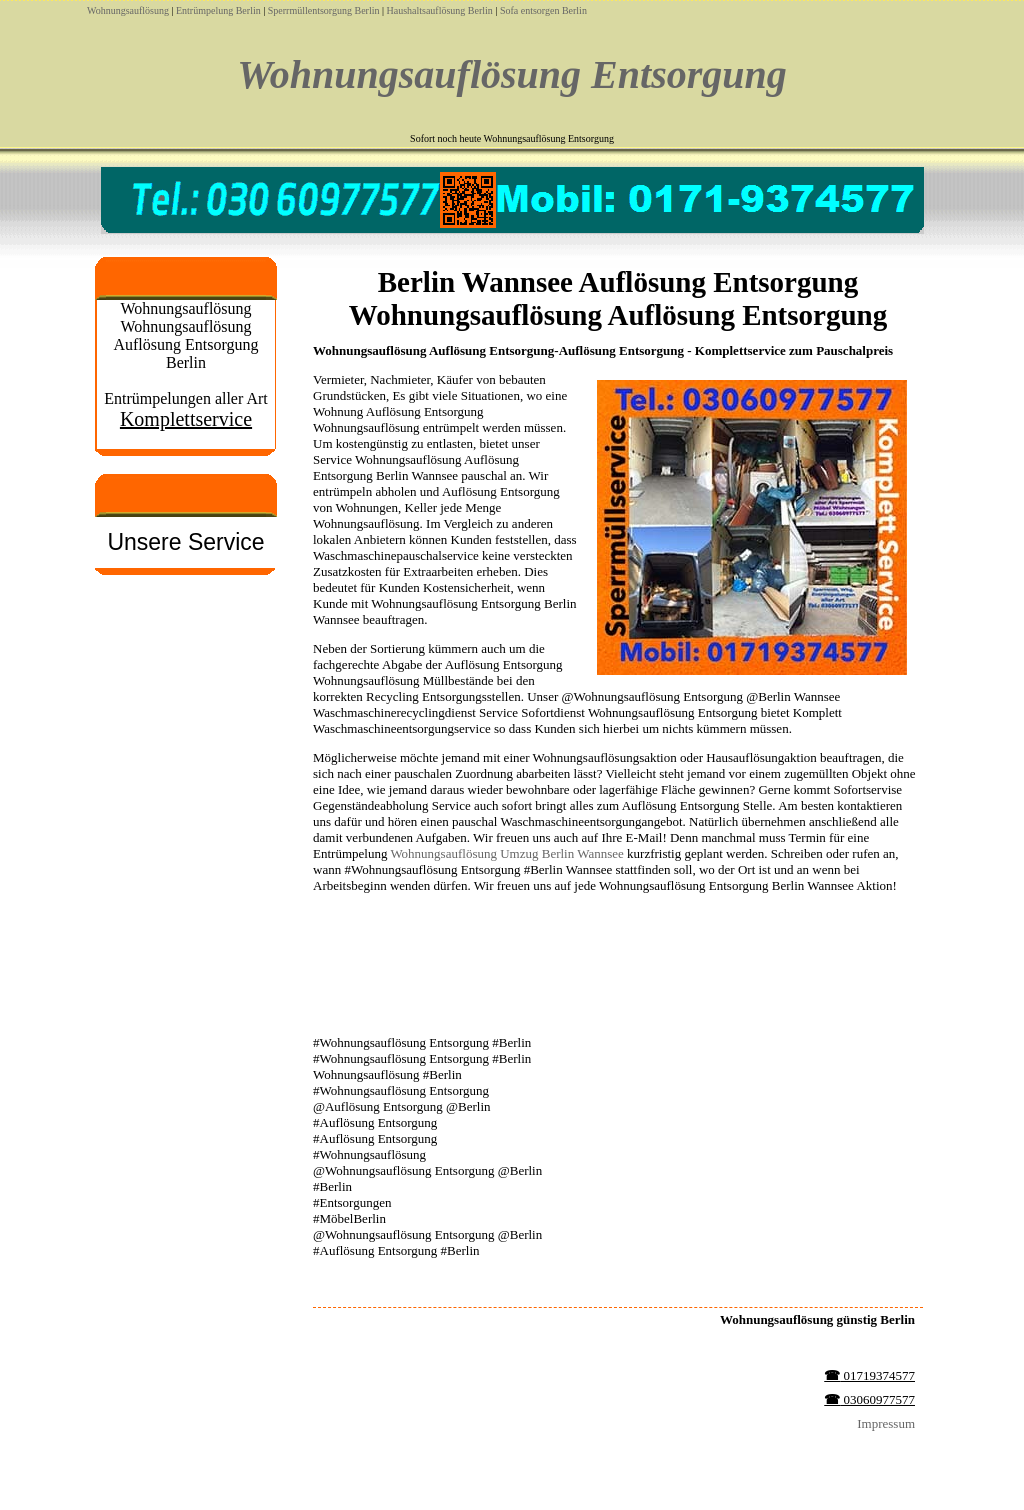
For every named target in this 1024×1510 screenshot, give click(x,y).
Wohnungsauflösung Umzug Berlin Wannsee (506, 853)
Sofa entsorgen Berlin (543, 10)
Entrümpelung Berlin (218, 10)
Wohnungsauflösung (128, 10)
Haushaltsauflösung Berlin (439, 10)
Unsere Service (185, 542)
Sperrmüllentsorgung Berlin (324, 10)
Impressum (886, 1423)
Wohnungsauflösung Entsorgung (512, 74)
